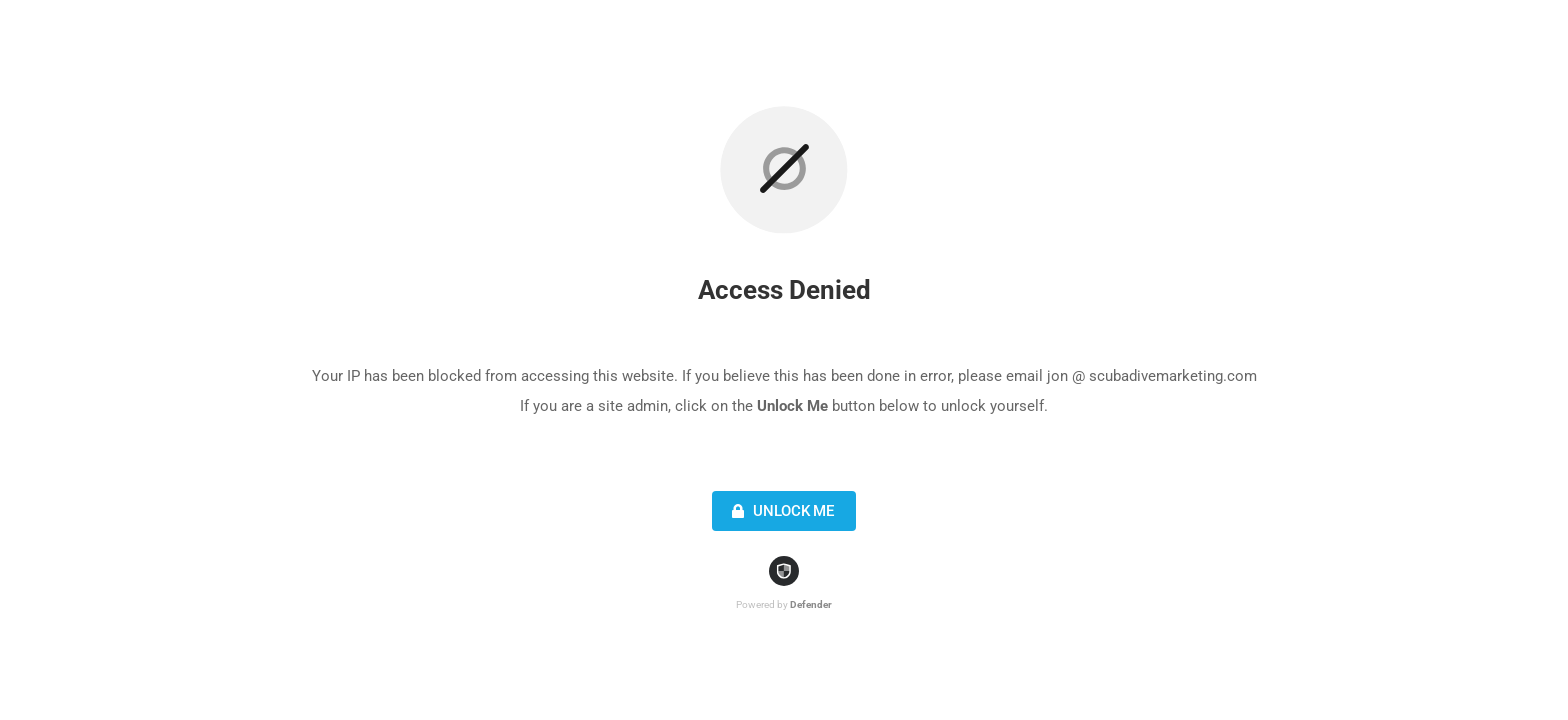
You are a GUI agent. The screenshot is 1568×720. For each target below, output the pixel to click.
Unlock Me (780, 511)
